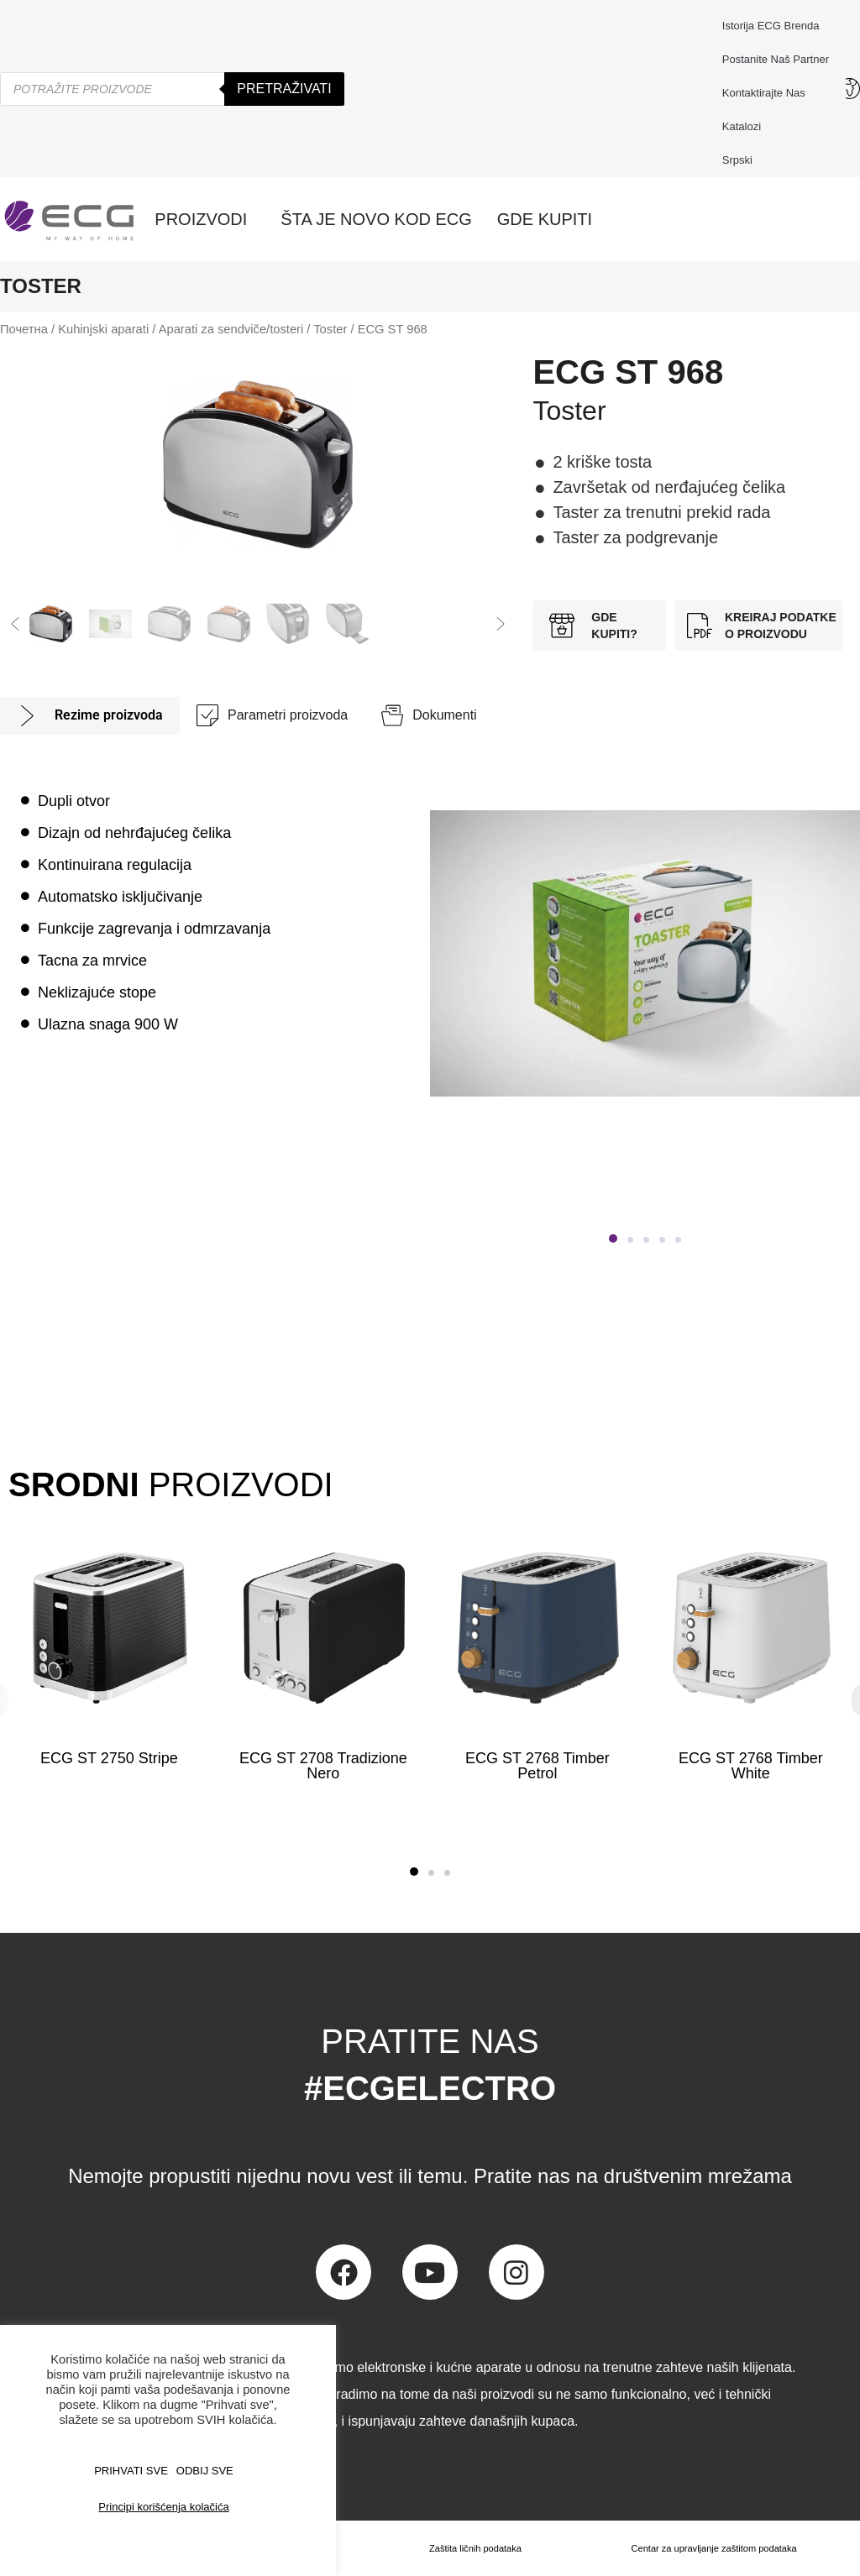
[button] (15, 624)
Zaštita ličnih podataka (470, 2548)
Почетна (24, 329)
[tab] (90, 716)
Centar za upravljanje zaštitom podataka (711, 2548)
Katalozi (741, 126)
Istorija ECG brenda (771, 25)
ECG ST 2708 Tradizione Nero (323, 1766)
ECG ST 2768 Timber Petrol (537, 1766)
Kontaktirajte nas (768, 93)
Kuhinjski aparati (103, 329)
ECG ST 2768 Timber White (751, 1766)
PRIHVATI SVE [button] (131, 2470)
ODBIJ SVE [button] (204, 2470)
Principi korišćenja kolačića (163, 2506)
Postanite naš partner (775, 59)
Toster (330, 329)
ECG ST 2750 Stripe (109, 1758)
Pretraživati (284, 88)
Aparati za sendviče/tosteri (231, 329)
